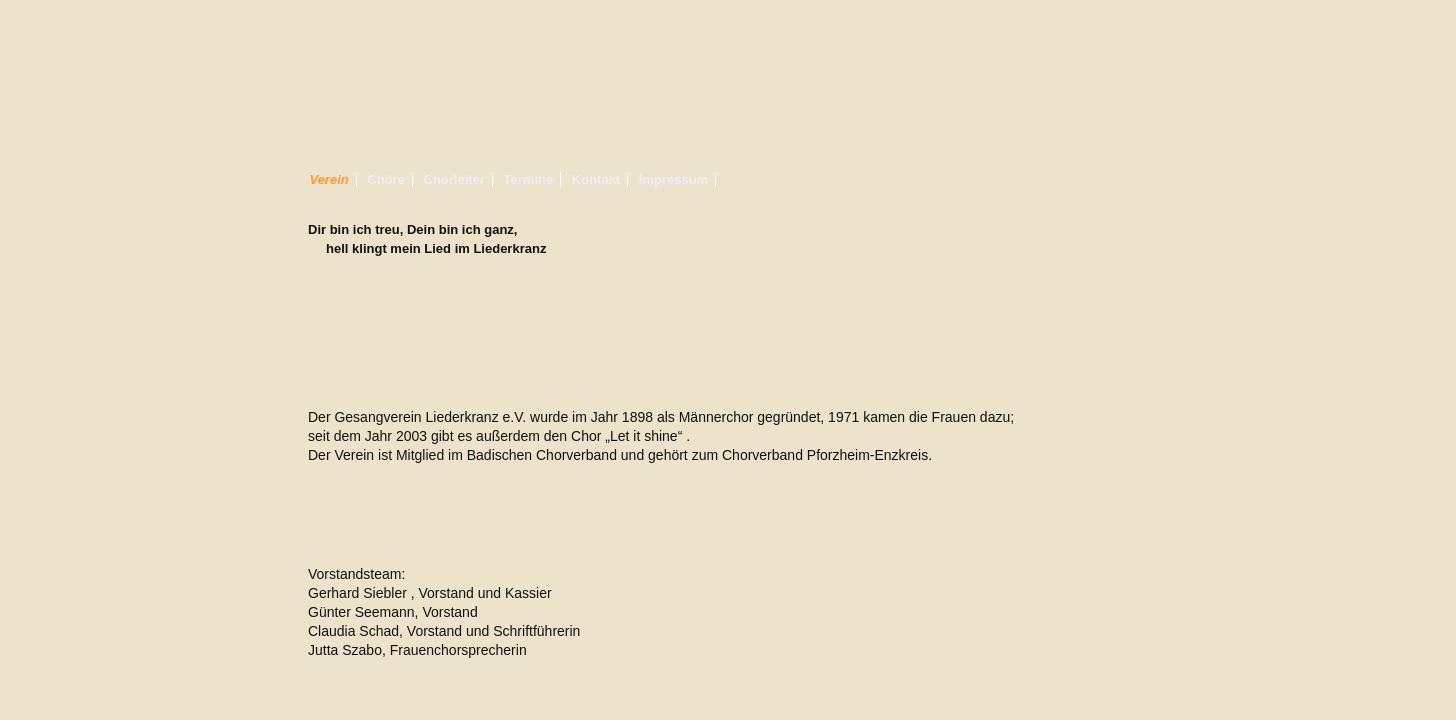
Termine (529, 179)
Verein (328, 179)
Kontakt (596, 179)
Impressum (673, 179)
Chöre (386, 179)
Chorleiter (454, 179)
